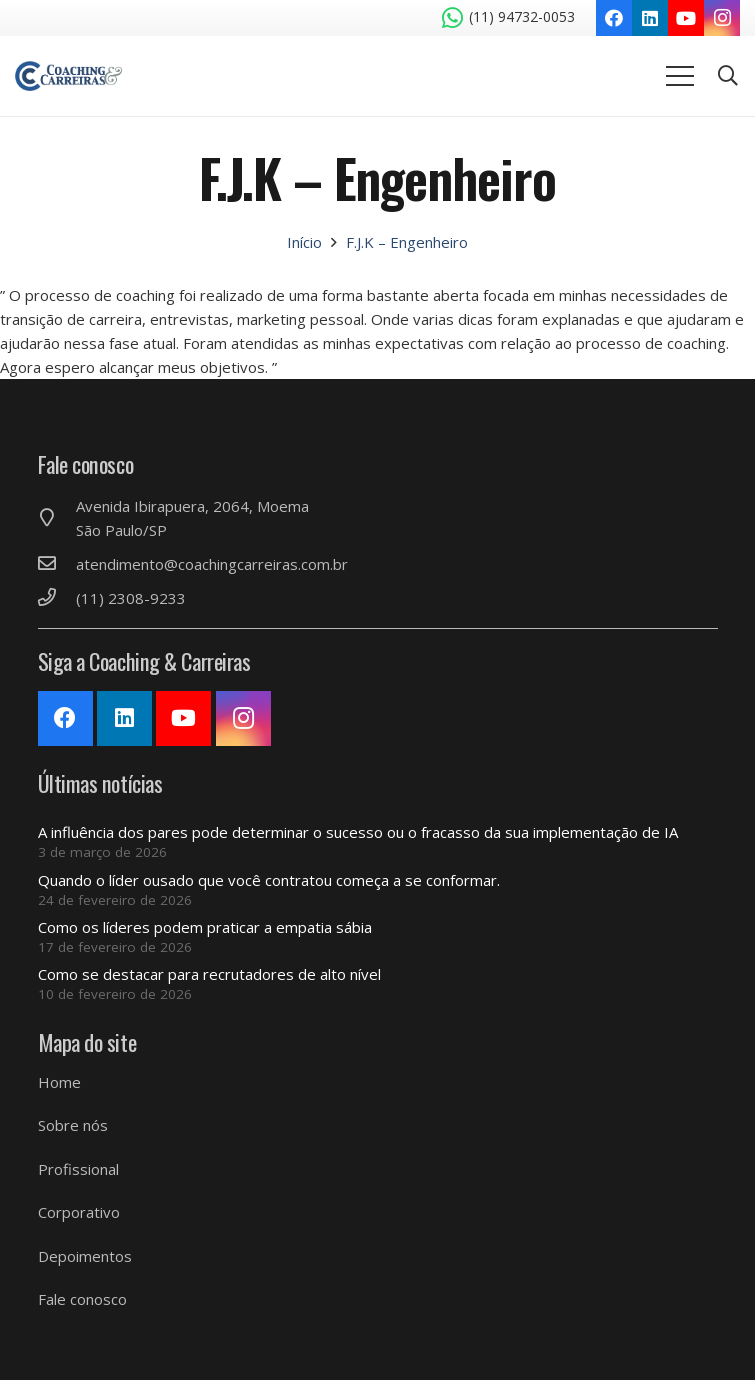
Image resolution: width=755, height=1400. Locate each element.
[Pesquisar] (728, 76)
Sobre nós (73, 1125)
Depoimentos (85, 1256)
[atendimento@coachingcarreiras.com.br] (57, 564)
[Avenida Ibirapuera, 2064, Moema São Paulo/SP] (57, 518)
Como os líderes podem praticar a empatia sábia (205, 927)
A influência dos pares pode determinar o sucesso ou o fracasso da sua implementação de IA (358, 832)
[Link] (68, 76)
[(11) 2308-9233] (57, 598)
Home (59, 1082)
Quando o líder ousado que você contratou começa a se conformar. (269, 880)
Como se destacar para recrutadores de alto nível (209, 974)
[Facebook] (614, 18)
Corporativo (79, 1212)
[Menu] (680, 76)
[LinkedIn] (650, 18)
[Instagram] (722, 18)
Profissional (78, 1169)
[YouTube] (686, 18)
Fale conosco (82, 1299)
